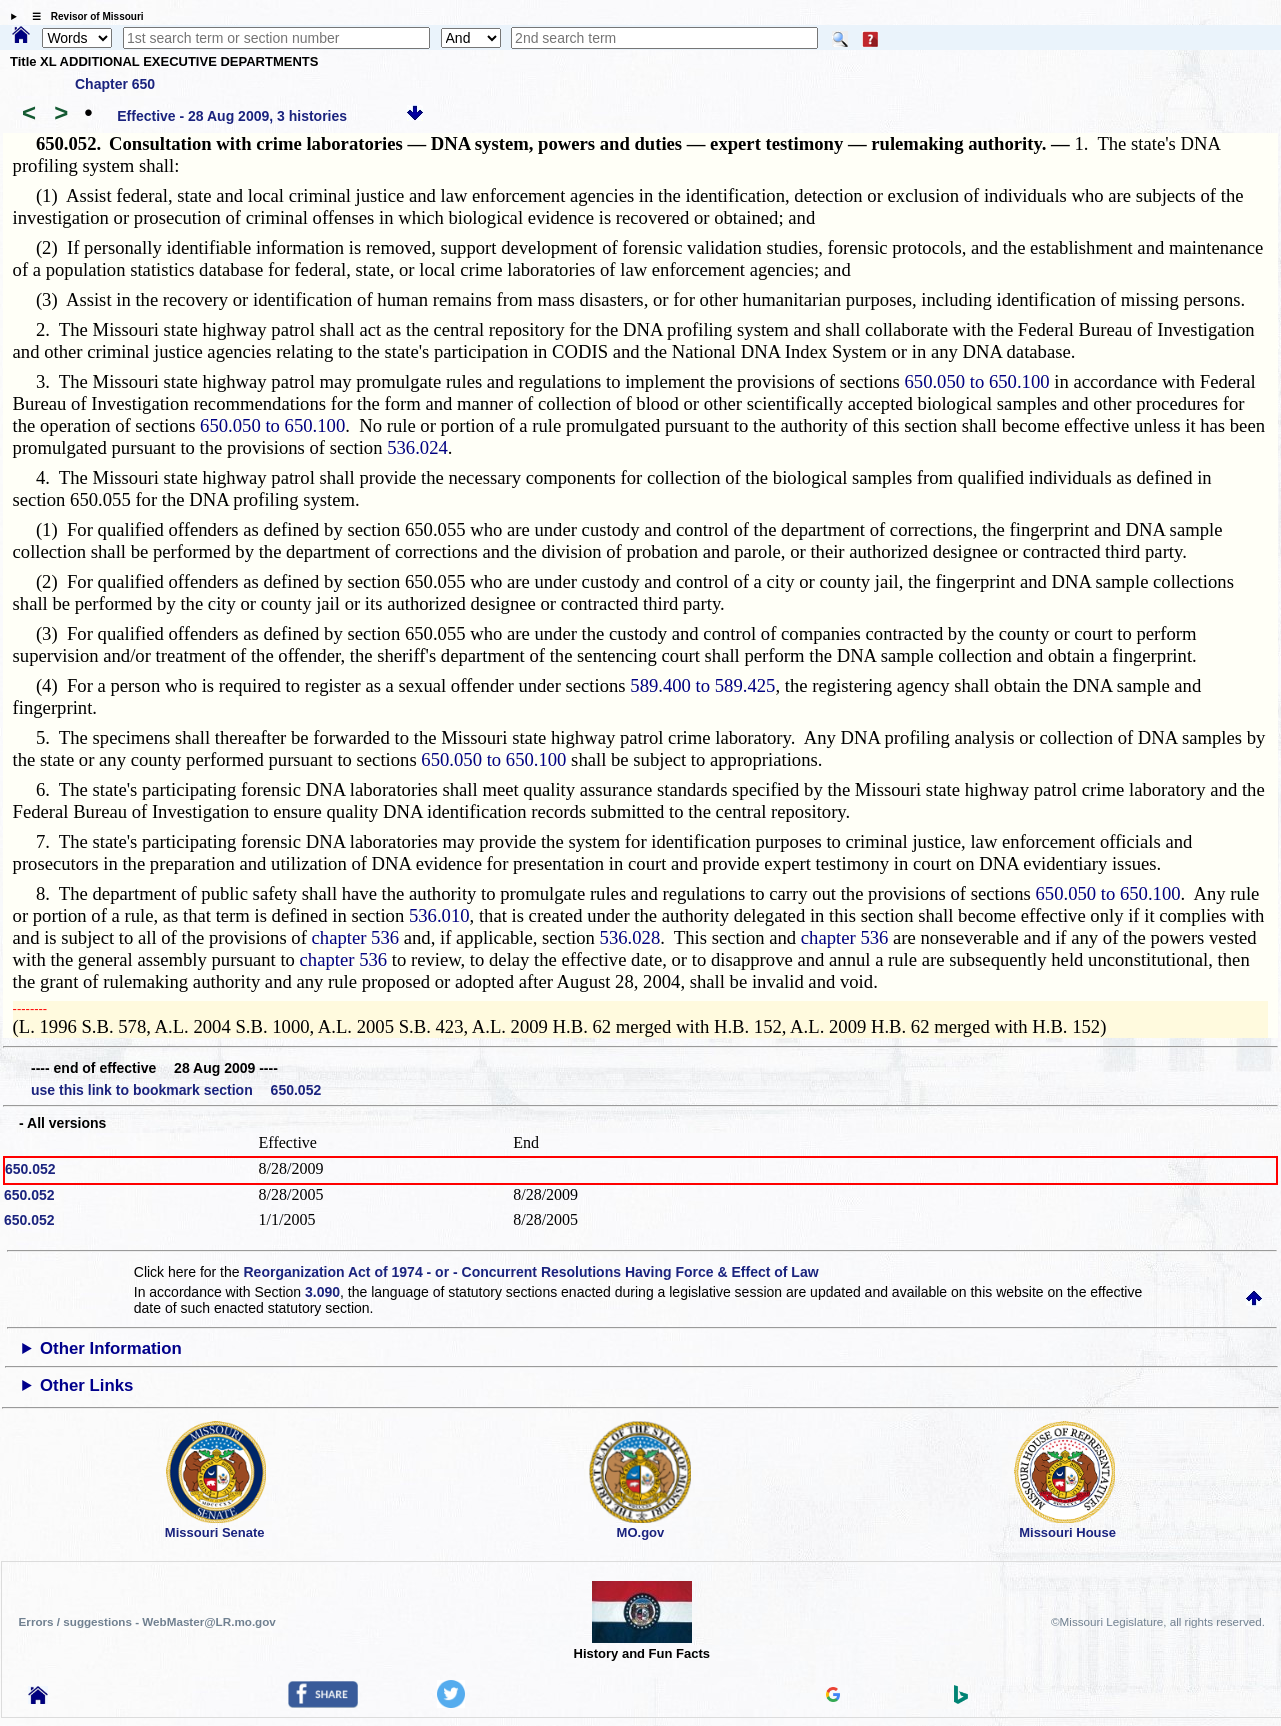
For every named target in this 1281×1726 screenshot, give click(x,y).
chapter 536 (356, 937)
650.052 (30, 1169)
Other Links (86, 1385)
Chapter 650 (115, 84)
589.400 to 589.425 (702, 685)
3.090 (322, 1292)
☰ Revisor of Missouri (83, 16)
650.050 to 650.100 (976, 381)
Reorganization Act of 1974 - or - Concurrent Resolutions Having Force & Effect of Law (530, 1272)
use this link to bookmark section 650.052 (176, 1090)
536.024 (417, 447)
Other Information (111, 1348)
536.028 (630, 937)
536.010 (439, 915)
